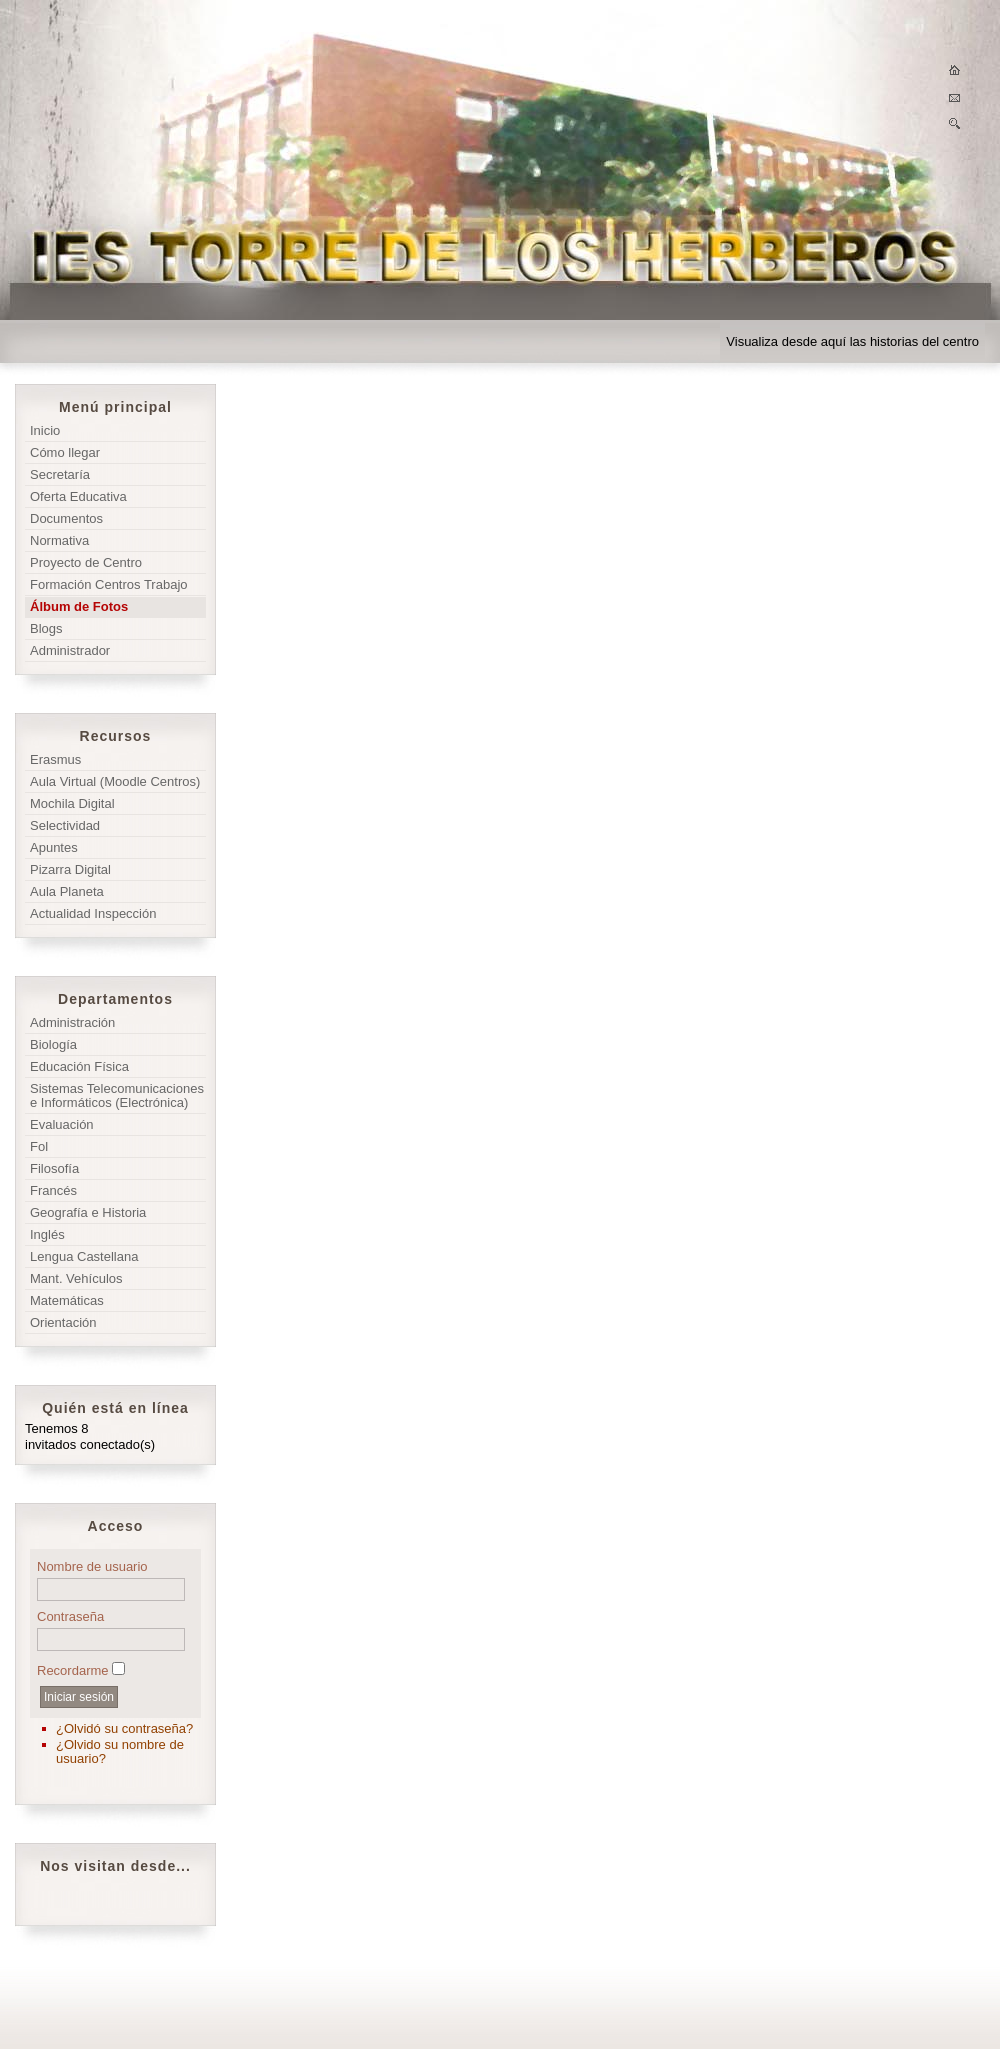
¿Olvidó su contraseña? (124, 1728)
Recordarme (73, 1670)
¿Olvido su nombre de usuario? (120, 1751)
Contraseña (70, 1616)
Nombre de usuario (92, 1566)
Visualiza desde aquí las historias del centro (852, 341)
